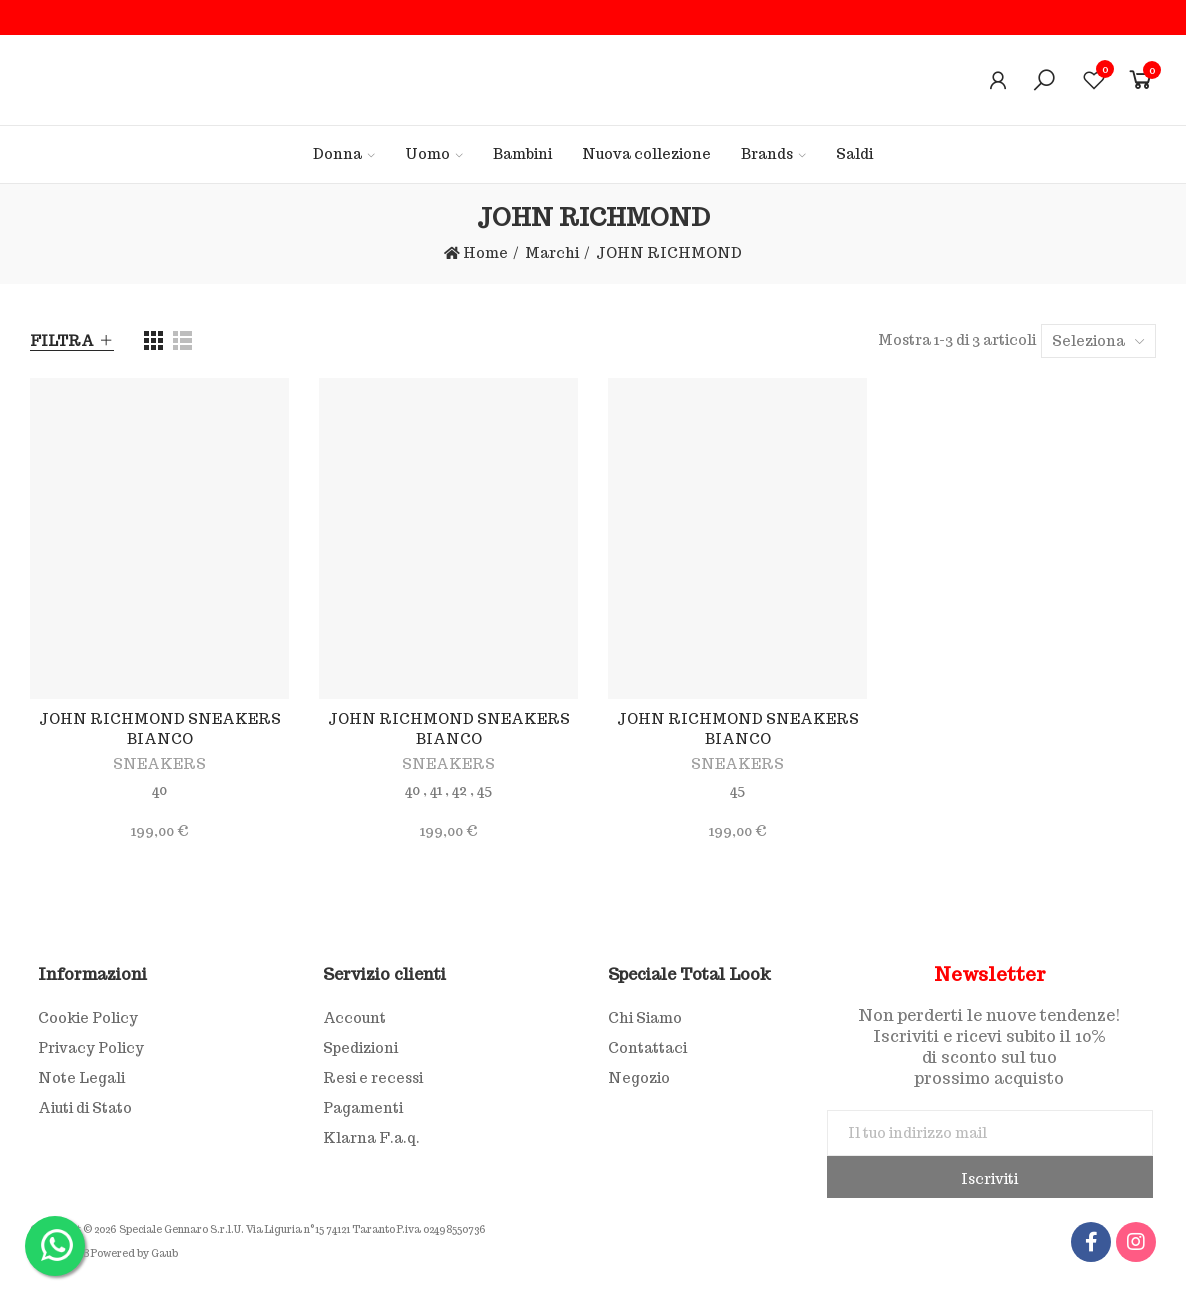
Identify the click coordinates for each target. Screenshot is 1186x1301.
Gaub (164, 1253)
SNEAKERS (159, 764)
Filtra (62, 341)
